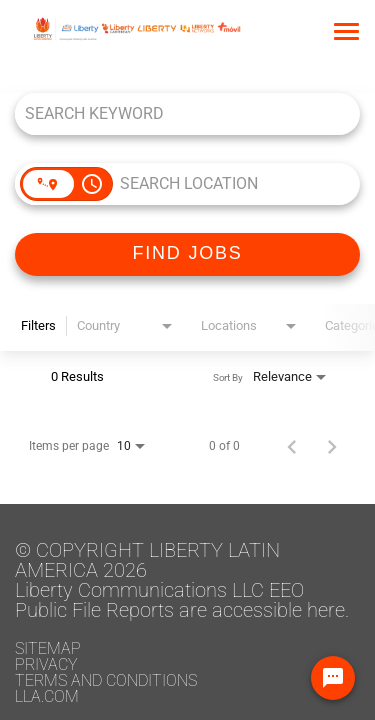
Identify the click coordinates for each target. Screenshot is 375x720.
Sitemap (48, 648)
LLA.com (47, 696)
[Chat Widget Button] (333, 678)
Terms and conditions (106, 680)
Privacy (46, 664)
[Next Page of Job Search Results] (332, 446)
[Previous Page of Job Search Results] (292, 446)
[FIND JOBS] (187, 254)
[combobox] (177, 113)
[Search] (187, 254)
